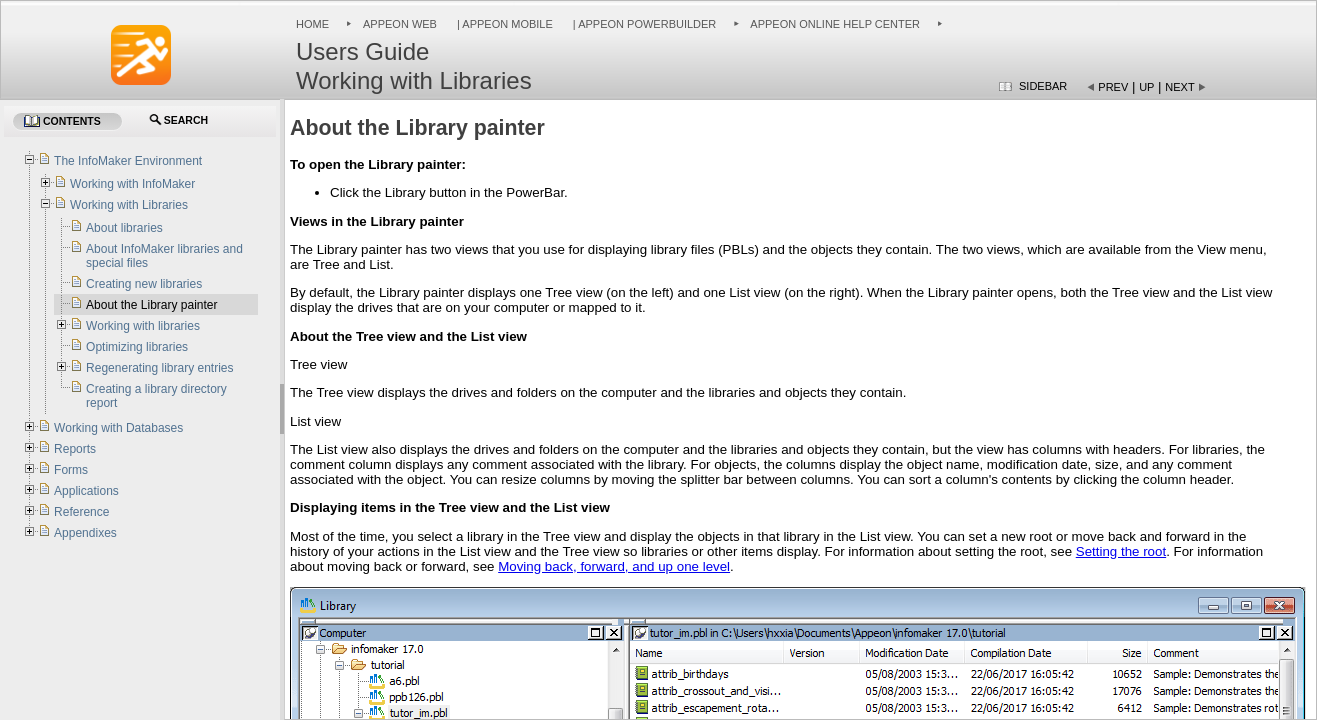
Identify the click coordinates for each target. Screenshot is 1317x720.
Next (1179, 87)
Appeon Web (400, 24)
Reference (81, 512)
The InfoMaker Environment (128, 161)
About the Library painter (151, 305)
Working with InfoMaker (132, 184)
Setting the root (1121, 551)
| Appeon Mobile (503, 24)
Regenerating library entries (159, 368)
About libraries (124, 228)
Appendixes (85, 533)
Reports (75, 449)
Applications (86, 491)
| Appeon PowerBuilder (643, 24)
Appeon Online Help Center (835, 24)
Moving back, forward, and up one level (614, 566)
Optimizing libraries (137, 347)
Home (312, 24)
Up (1146, 87)
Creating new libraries (144, 284)
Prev (1113, 87)
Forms (71, 470)
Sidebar (1043, 86)
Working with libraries (143, 326)
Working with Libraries (129, 205)
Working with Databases (118, 428)
